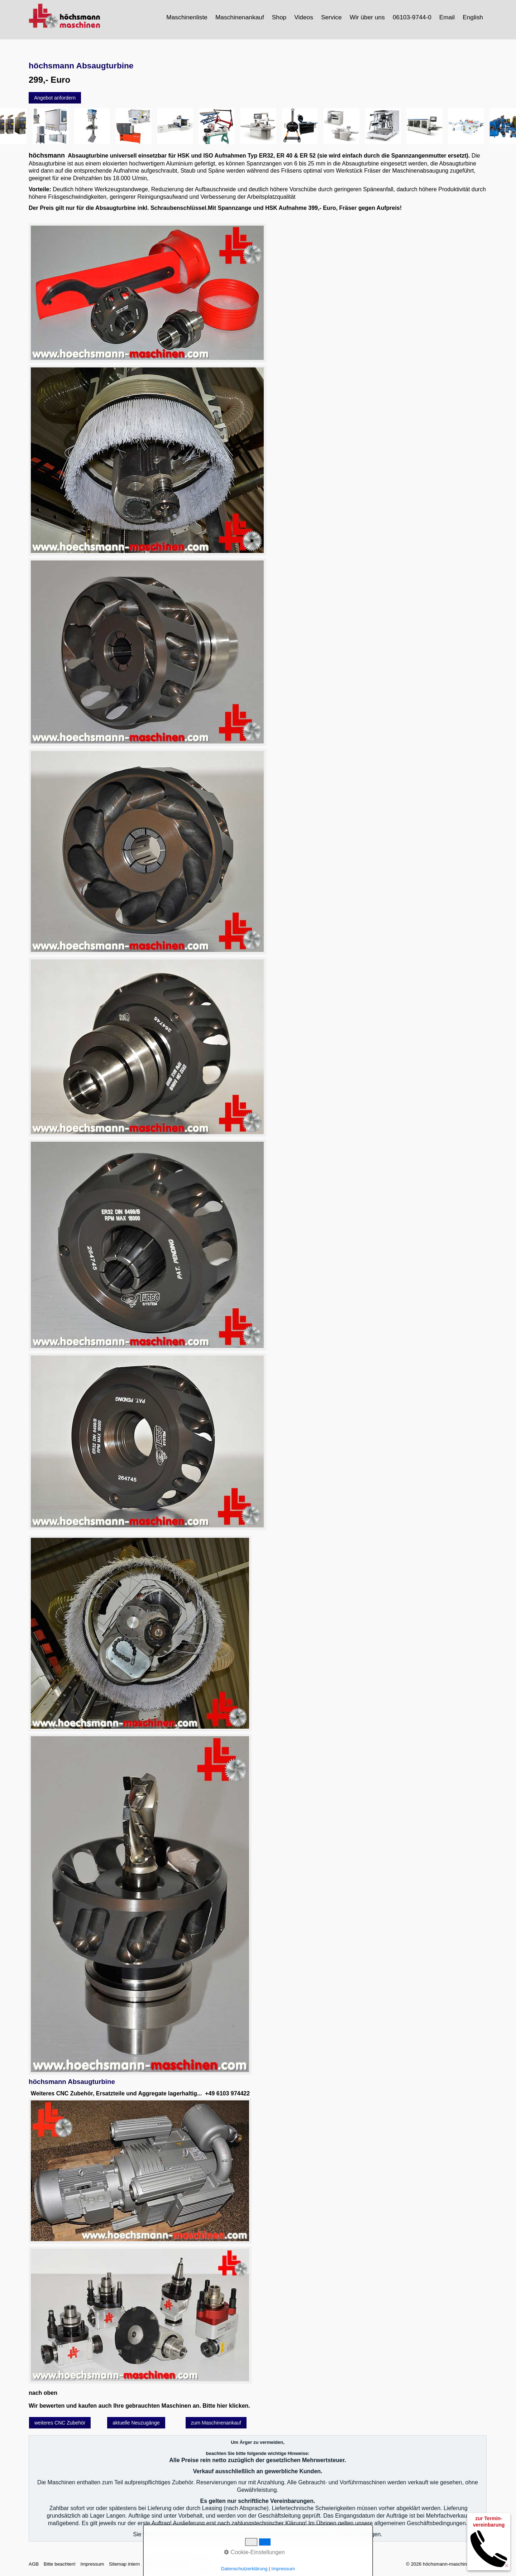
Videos (303, 17)
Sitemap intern (124, 2564)
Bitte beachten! (60, 2564)
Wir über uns (367, 17)
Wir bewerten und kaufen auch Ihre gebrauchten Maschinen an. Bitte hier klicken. (139, 2406)
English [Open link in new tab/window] (473, 17)
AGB (34, 2564)
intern (202, 2564)
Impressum (92, 2564)
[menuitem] (187, 17)
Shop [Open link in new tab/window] (279, 17)
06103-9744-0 (412, 17)
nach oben (43, 2393)
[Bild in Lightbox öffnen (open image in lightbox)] (147, 292)
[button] (55, 97)
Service (331, 17)
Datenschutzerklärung (168, 2564)
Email (447, 17)
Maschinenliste (186, 17)
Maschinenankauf (239, 17)
